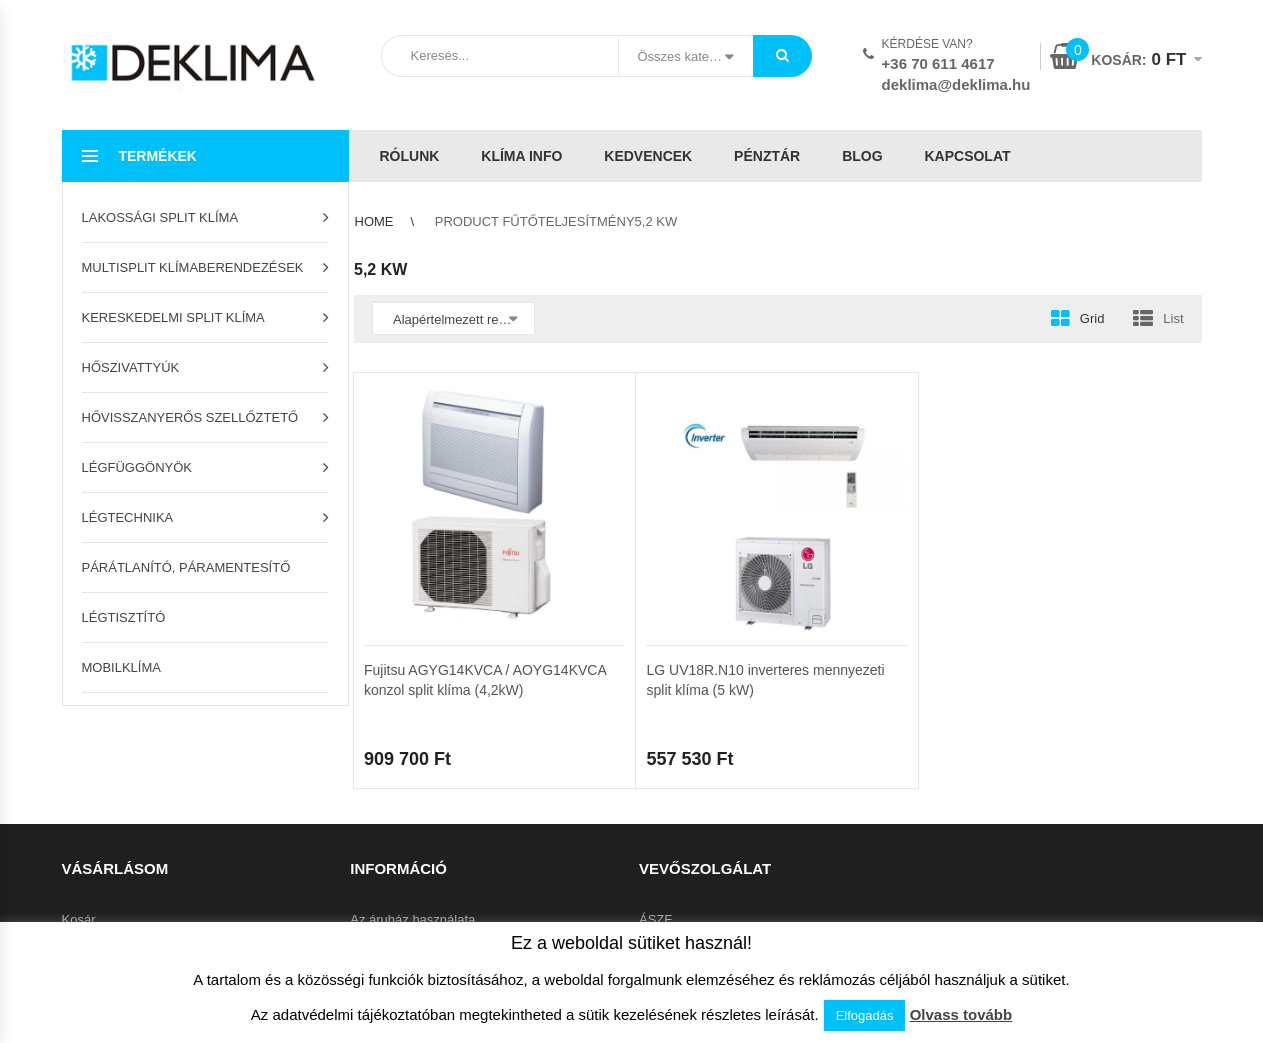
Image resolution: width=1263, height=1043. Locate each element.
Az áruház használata (412, 919)
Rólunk (410, 156)
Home (374, 221)
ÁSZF (655, 919)
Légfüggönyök (137, 467)
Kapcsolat (967, 156)
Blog (862, 156)
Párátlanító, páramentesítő (186, 567)
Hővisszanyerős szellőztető (190, 417)
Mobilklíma (121, 667)
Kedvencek (648, 156)
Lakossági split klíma (160, 217)
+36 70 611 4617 (938, 63)
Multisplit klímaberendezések (193, 267)
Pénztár (767, 156)
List (1173, 318)
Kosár (79, 919)
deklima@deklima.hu (956, 84)
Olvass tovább (961, 1014)
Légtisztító (124, 617)
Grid (1092, 318)
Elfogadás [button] (865, 1015)
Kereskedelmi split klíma (173, 317)
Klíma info (521, 156)
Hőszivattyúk (131, 367)
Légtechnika (128, 517)
